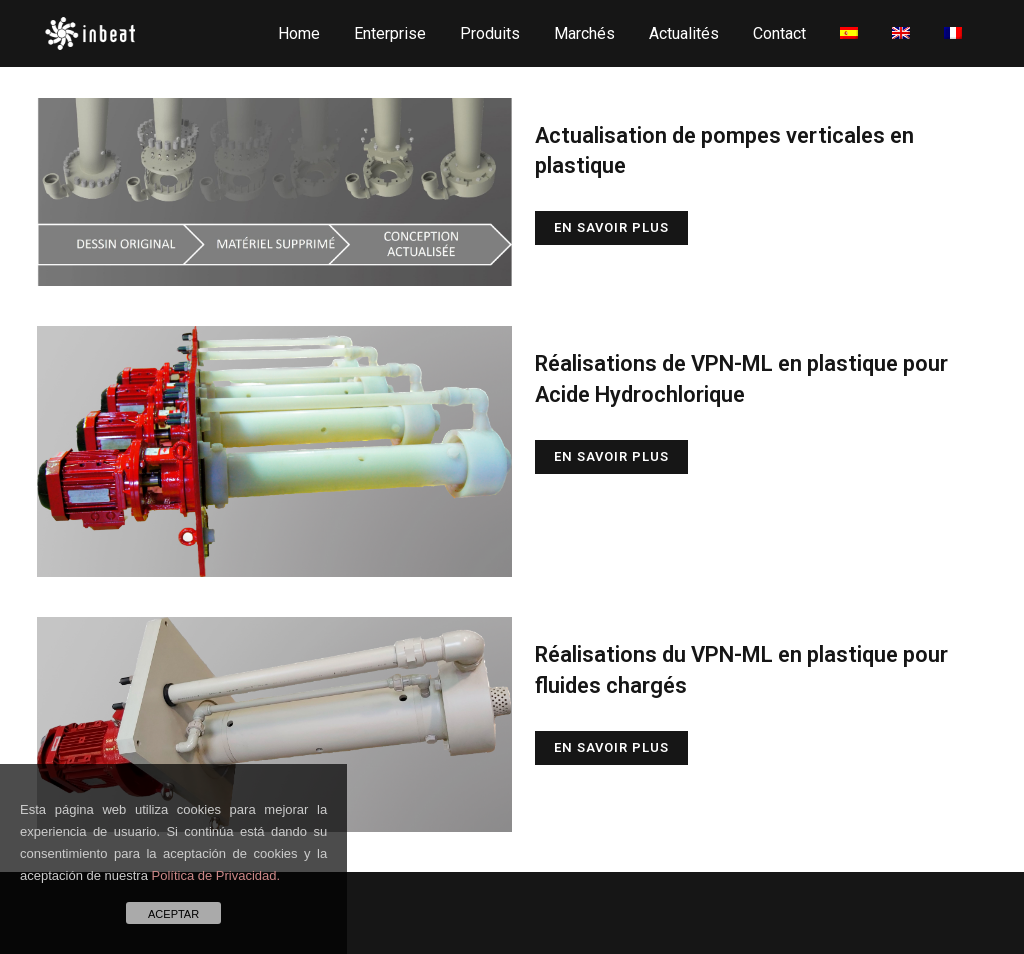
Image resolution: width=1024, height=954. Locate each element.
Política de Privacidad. (216, 875)
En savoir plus (611, 227)
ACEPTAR (173, 914)
